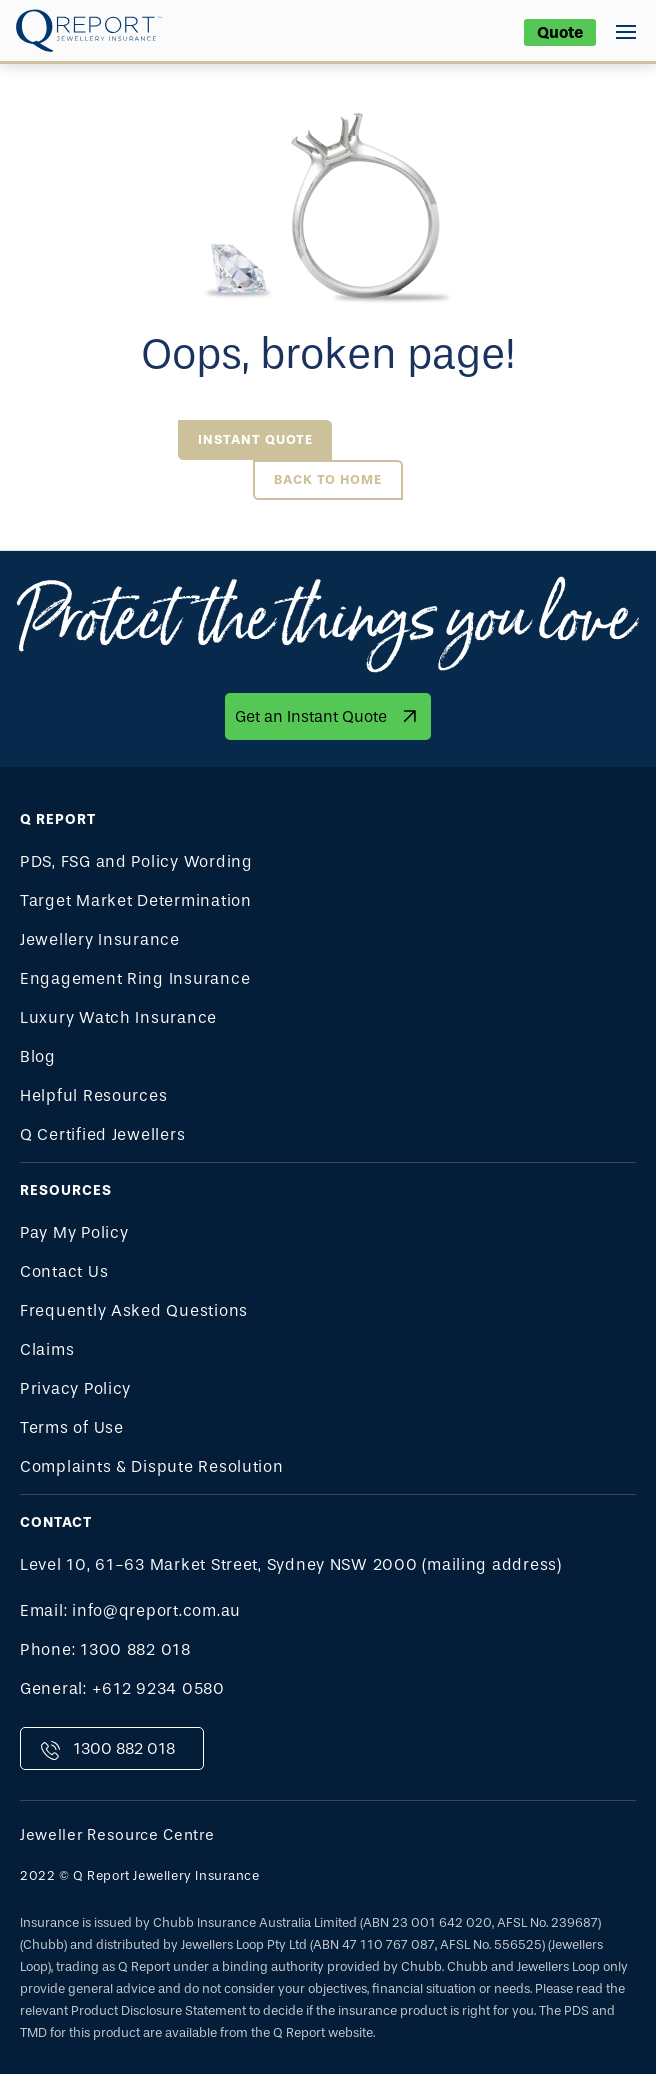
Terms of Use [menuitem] (72, 1427)
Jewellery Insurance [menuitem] (100, 939)
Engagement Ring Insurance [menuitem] (135, 978)
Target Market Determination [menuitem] (136, 900)
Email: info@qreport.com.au (130, 1610)
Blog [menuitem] (38, 1056)
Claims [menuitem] (47, 1349)
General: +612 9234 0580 (122, 1688)
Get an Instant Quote (311, 716)
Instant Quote (255, 439)
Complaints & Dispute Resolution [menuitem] (152, 1466)
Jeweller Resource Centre (117, 1835)
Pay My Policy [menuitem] (74, 1232)
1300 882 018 (124, 1748)
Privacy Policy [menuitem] (75, 1388)
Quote (560, 32)
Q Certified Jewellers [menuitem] (102, 1134)
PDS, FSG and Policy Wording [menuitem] (136, 861)
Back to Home (328, 479)
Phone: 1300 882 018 (105, 1649)
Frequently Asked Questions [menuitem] (134, 1310)
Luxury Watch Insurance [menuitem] (118, 1017)
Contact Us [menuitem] (64, 1271)
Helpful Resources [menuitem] (93, 1095)
